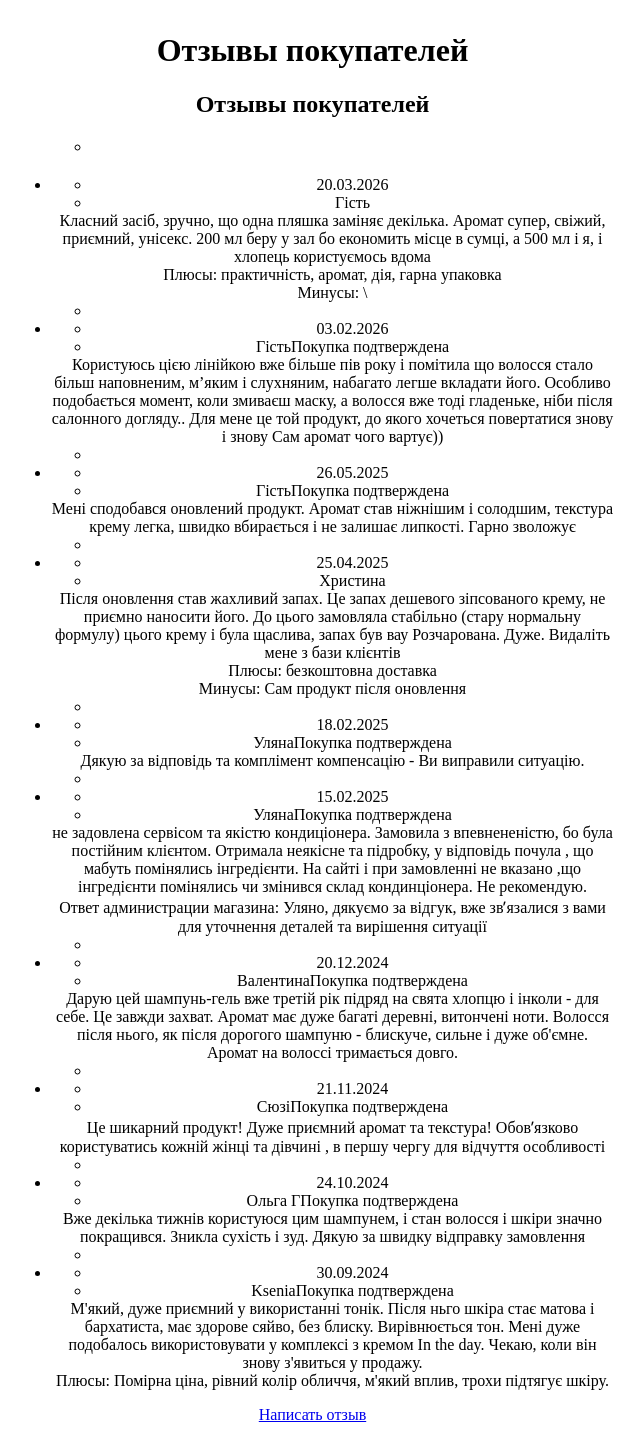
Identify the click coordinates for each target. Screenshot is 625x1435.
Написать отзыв (312, 1414)
